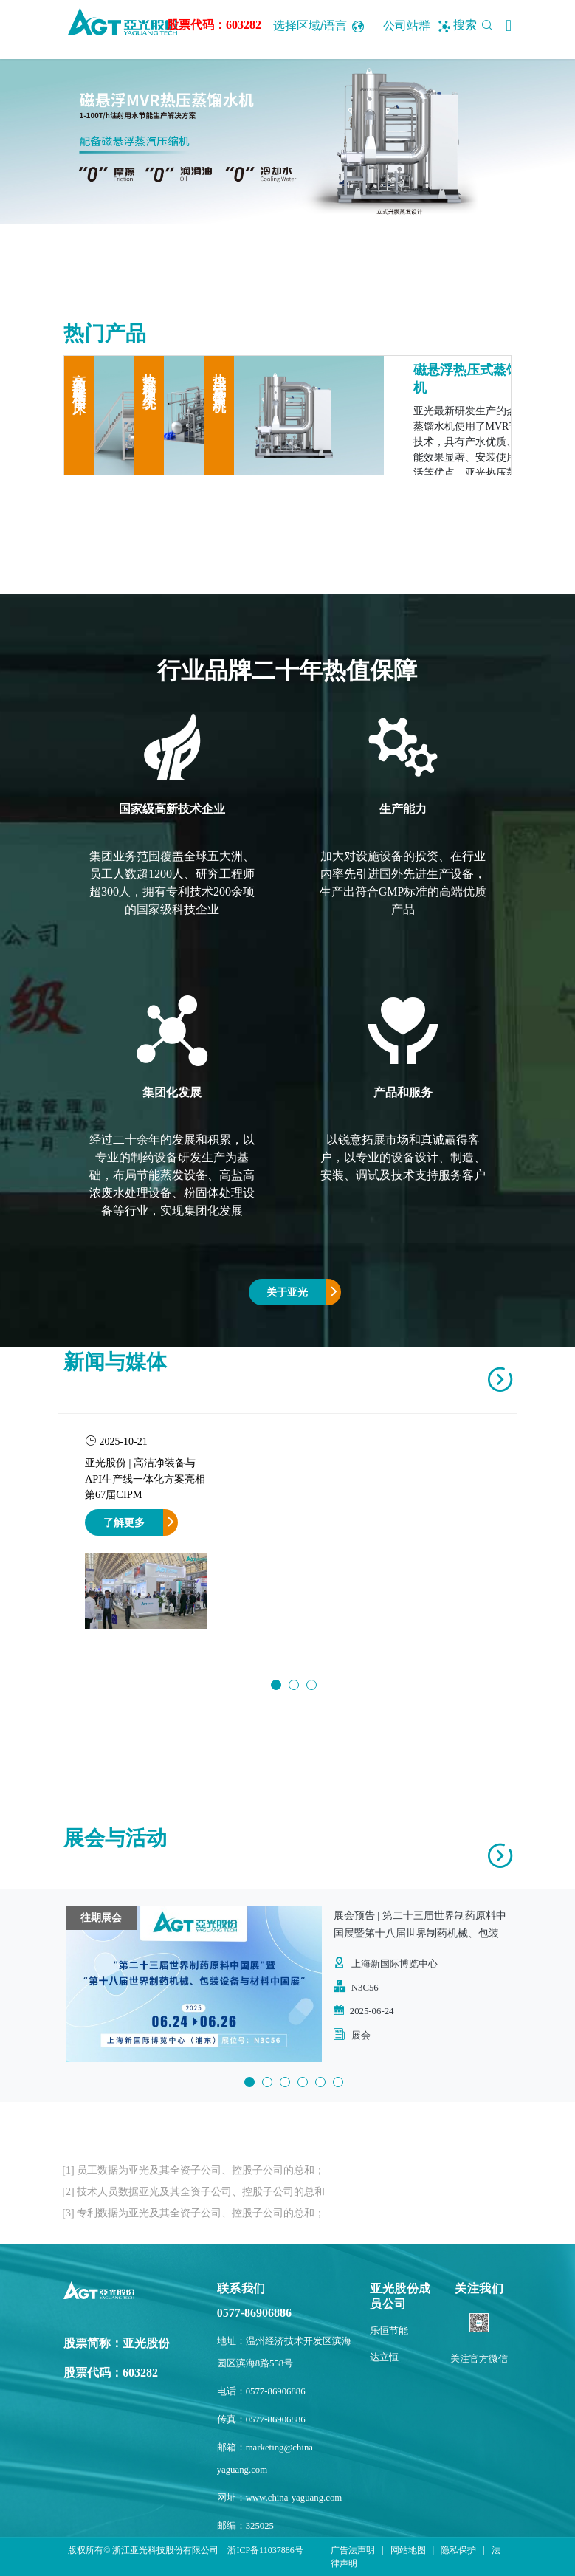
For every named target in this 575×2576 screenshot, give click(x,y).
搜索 (475, 24)
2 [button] (294, 1685)
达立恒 (384, 2357)
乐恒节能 (389, 2331)
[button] (509, 26)
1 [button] (276, 1685)
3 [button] (311, 1685)
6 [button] (338, 2082)
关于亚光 (287, 1292)
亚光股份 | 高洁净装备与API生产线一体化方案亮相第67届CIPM (145, 1478)
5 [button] (320, 2082)
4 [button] (302, 2082)
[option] (287, 141)
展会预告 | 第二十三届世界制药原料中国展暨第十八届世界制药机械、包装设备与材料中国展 (420, 1933)
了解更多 (124, 1522)
